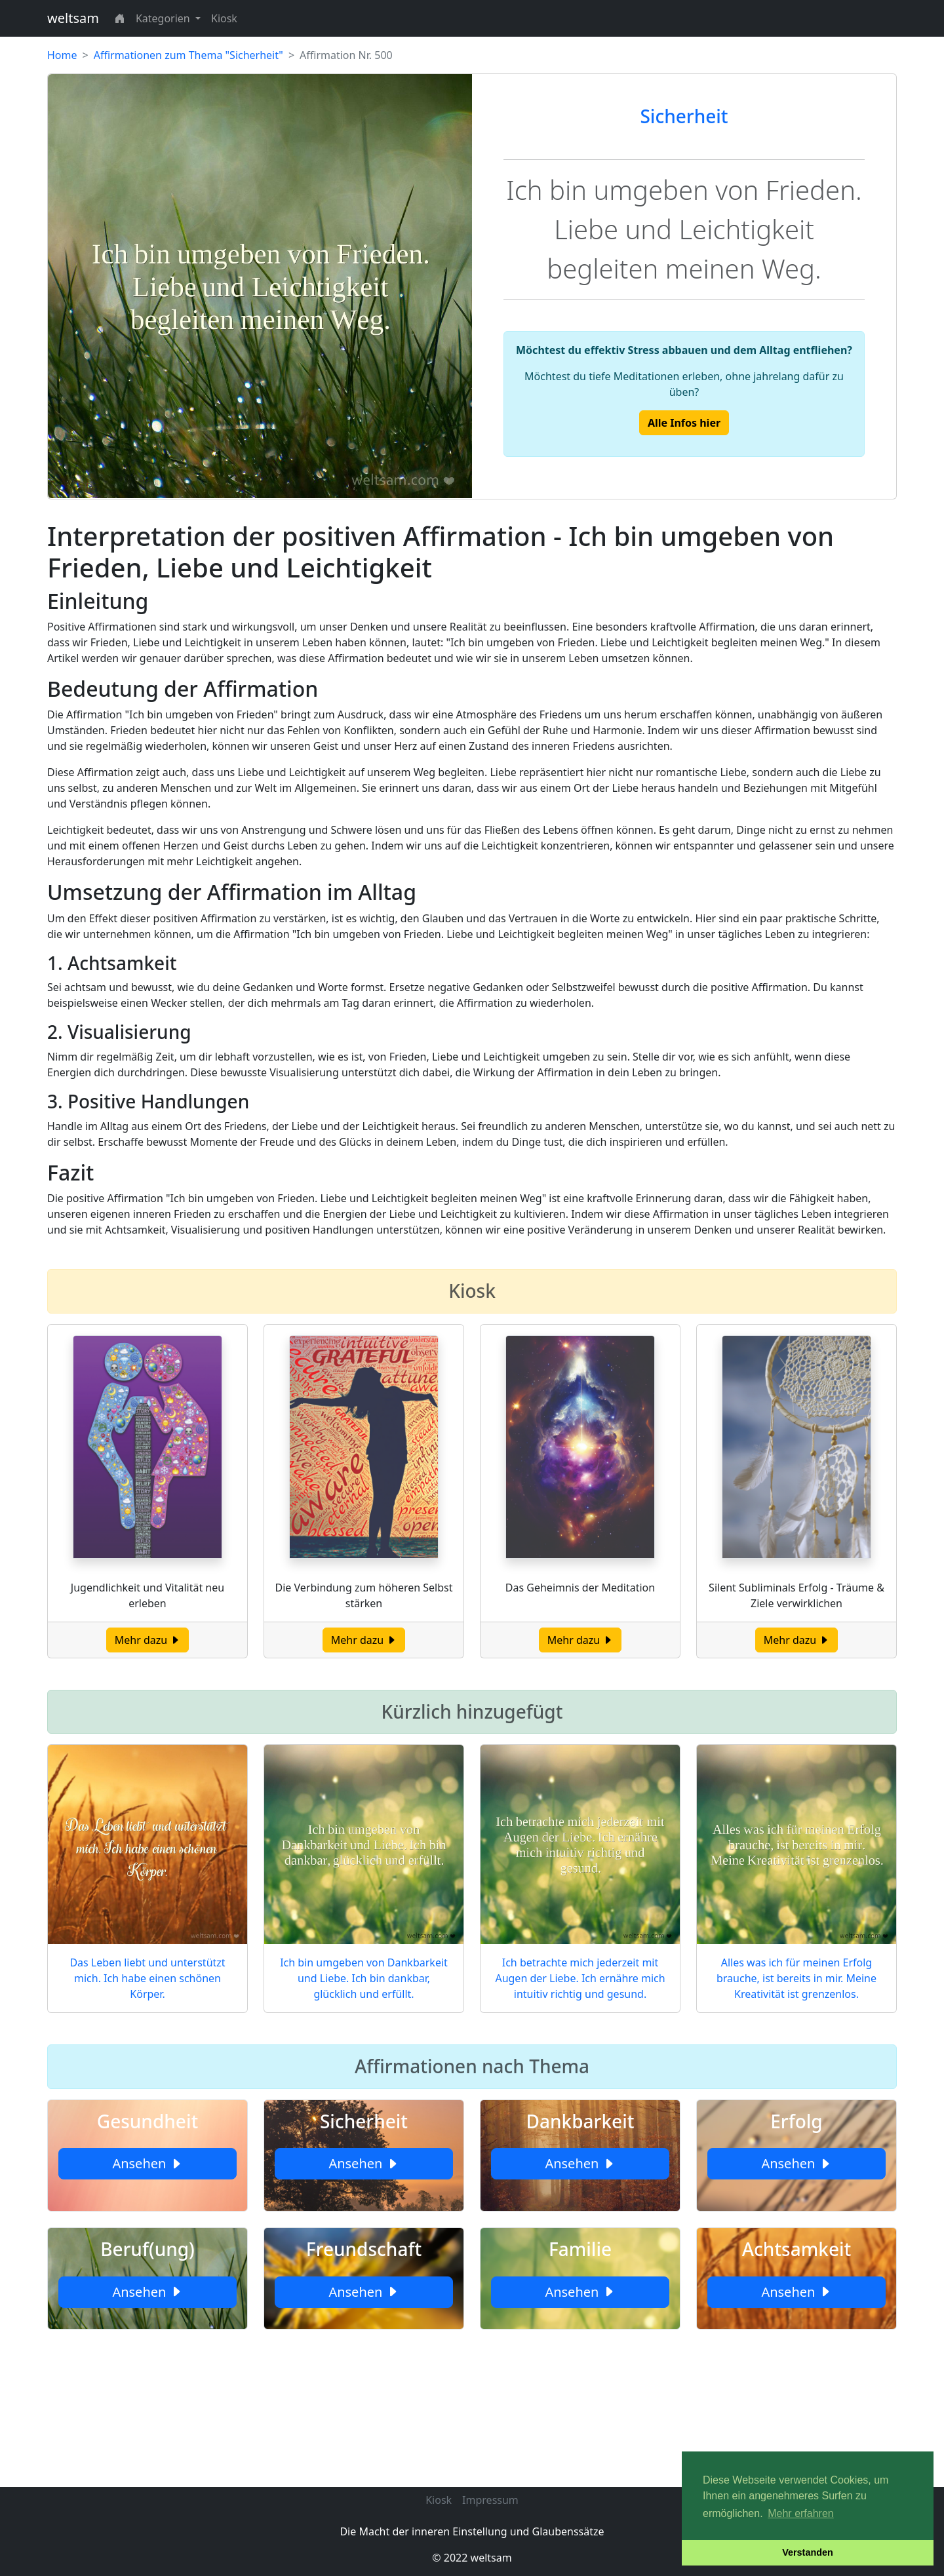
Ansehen (147, 2163)
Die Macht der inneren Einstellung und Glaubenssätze (472, 2531)
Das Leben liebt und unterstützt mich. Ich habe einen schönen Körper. (147, 1978)
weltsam (73, 18)
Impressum (490, 2500)
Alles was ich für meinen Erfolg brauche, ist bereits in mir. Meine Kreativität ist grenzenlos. (796, 1978)
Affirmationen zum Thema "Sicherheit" (188, 55)
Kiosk (224, 18)
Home (62, 55)
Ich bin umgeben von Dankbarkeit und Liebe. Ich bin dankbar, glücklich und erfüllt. (364, 1978)
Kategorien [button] (164, 18)
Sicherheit (684, 116)
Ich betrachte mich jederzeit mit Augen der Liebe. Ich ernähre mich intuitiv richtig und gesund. (580, 1978)
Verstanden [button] (807, 2552)
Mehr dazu (148, 1640)
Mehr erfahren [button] (801, 2513)
